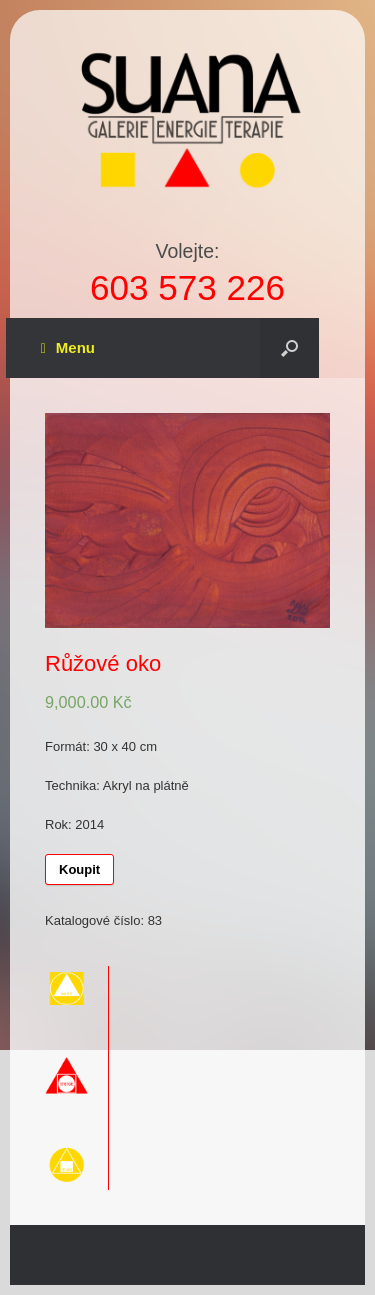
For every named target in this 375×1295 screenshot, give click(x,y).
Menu (68, 349)
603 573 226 (187, 287)
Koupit (79, 869)
